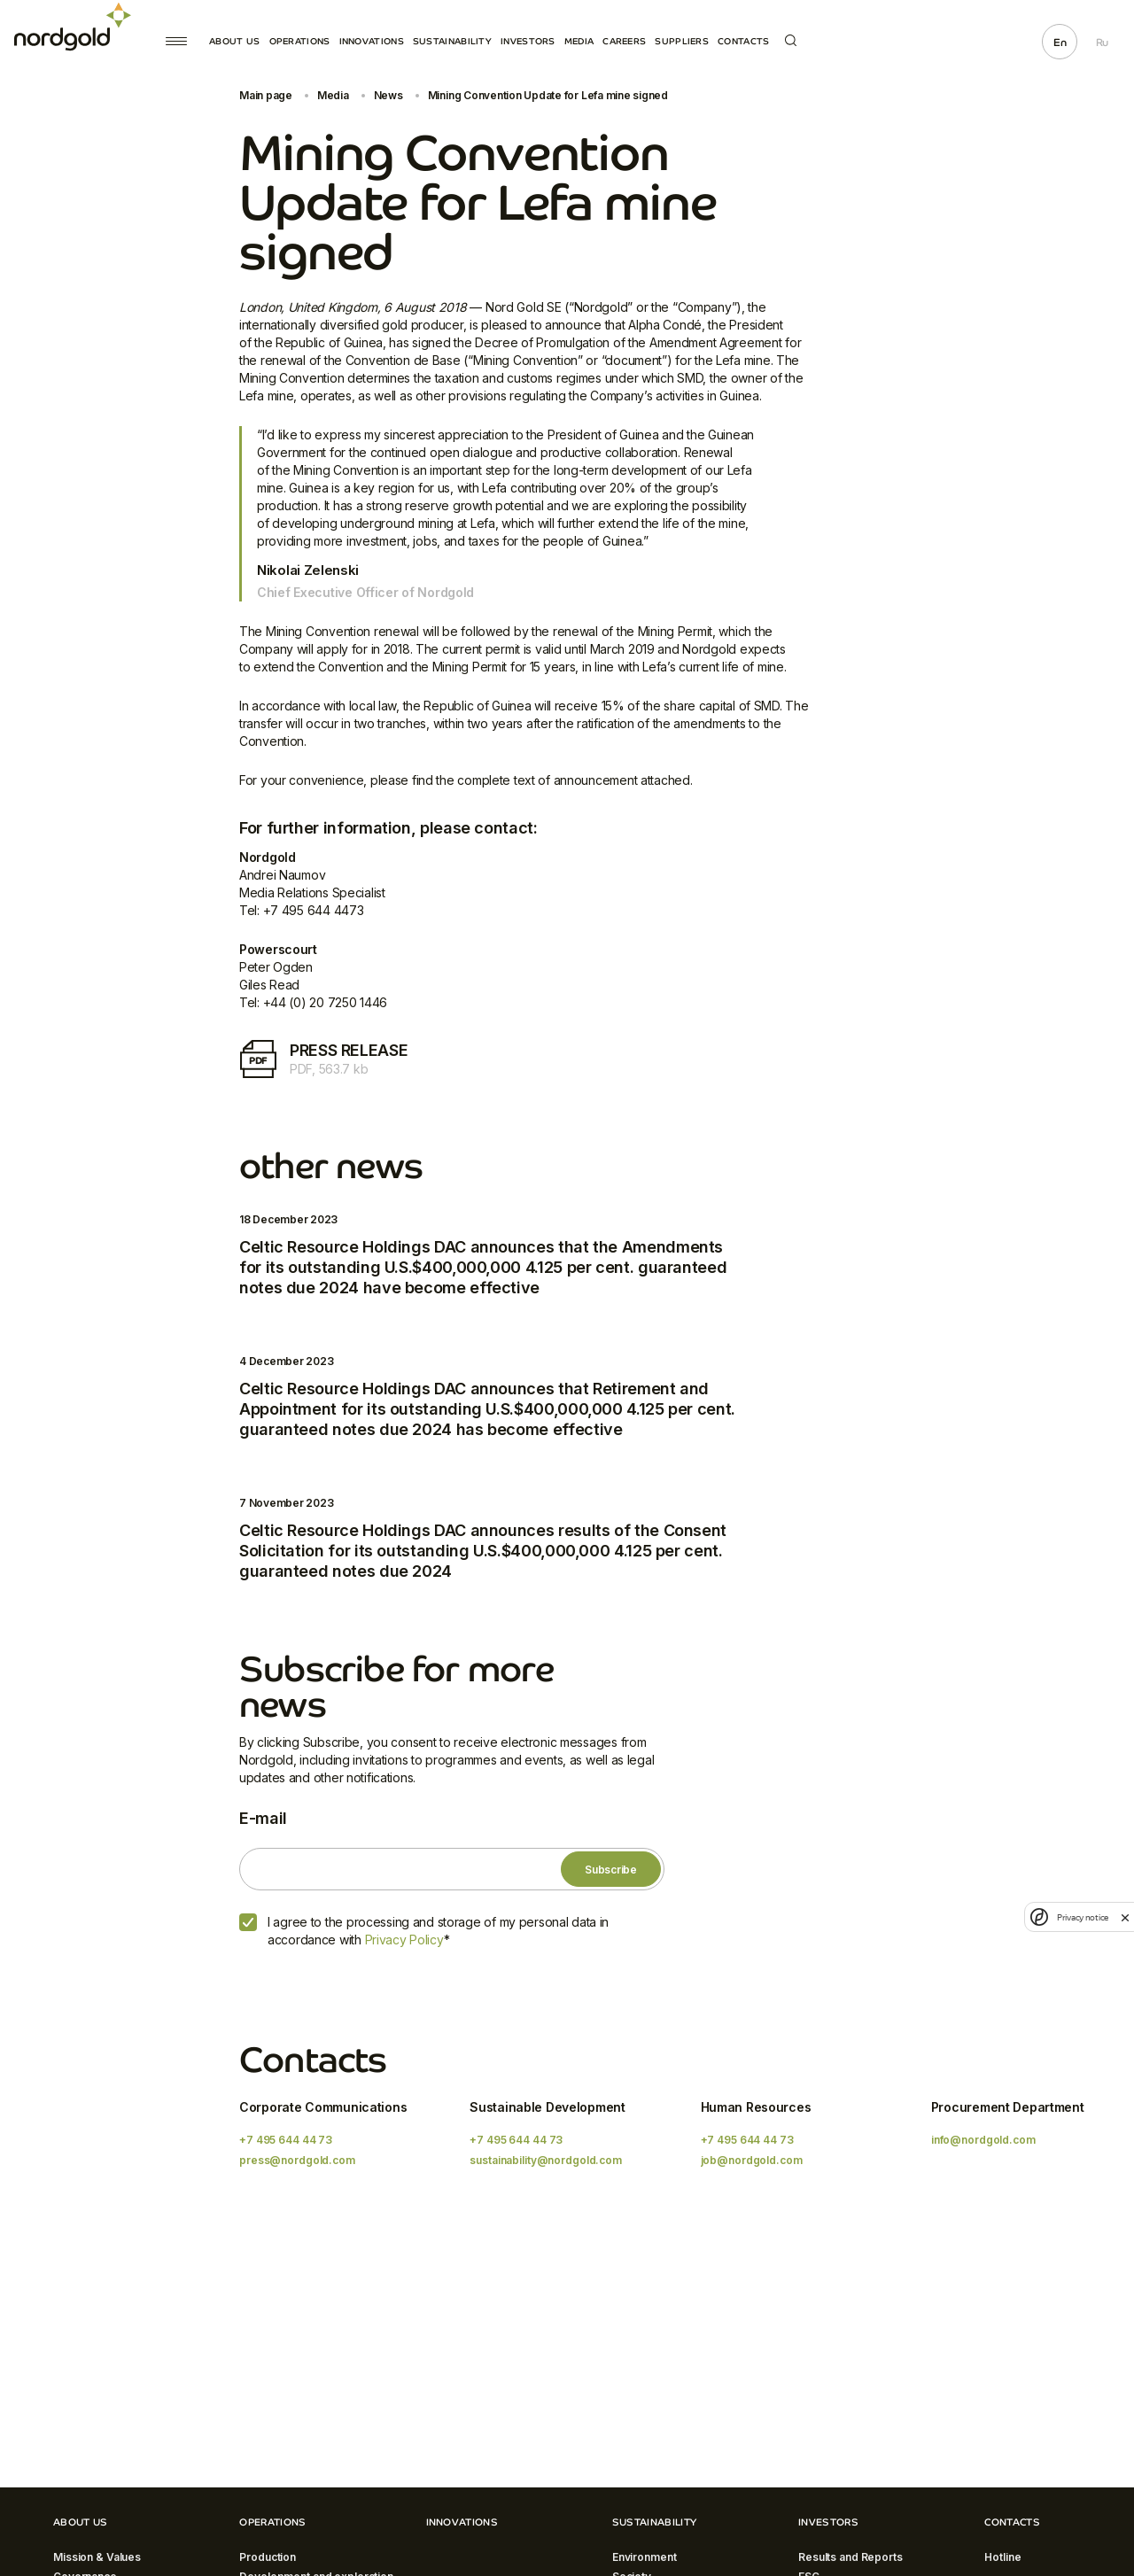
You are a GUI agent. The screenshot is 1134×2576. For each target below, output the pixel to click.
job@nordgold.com (752, 2160)
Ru (1102, 42)
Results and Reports (850, 2557)
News (388, 95)
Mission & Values (97, 2557)
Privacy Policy (404, 1939)
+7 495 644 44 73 (285, 2139)
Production (267, 2557)
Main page (265, 95)
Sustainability (452, 41)
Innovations (371, 41)
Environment (644, 2557)
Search (790, 40)
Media (579, 41)
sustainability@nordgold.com (546, 2160)
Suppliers (682, 41)
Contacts (743, 41)
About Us (234, 41)
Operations (299, 41)
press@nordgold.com (297, 2160)
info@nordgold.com (983, 2139)
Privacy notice (1082, 1917)
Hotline (1002, 2557)
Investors (528, 41)
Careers (624, 41)
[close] (1125, 1917)
